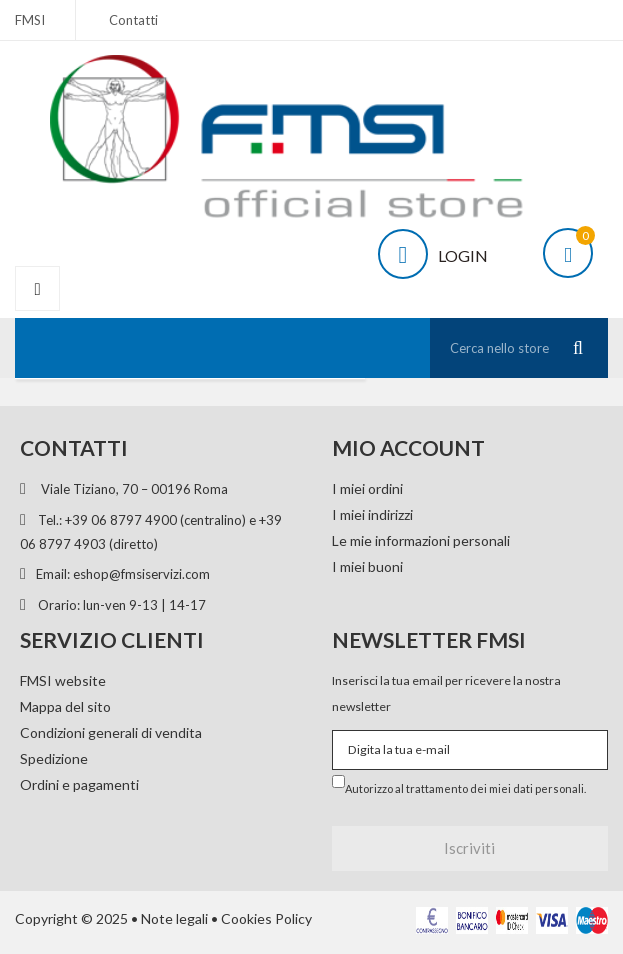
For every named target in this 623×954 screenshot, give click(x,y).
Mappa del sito (65, 706)
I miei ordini (367, 488)
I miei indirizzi (372, 514)
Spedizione (54, 758)
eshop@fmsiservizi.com (141, 574)
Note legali (174, 918)
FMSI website (63, 680)
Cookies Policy (266, 918)
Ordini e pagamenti (79, 784)
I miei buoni (367, 566)
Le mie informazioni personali (421, 540)
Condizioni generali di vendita (111, 732)
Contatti (133, 20)
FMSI (30, 20)
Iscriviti (469, 848)
